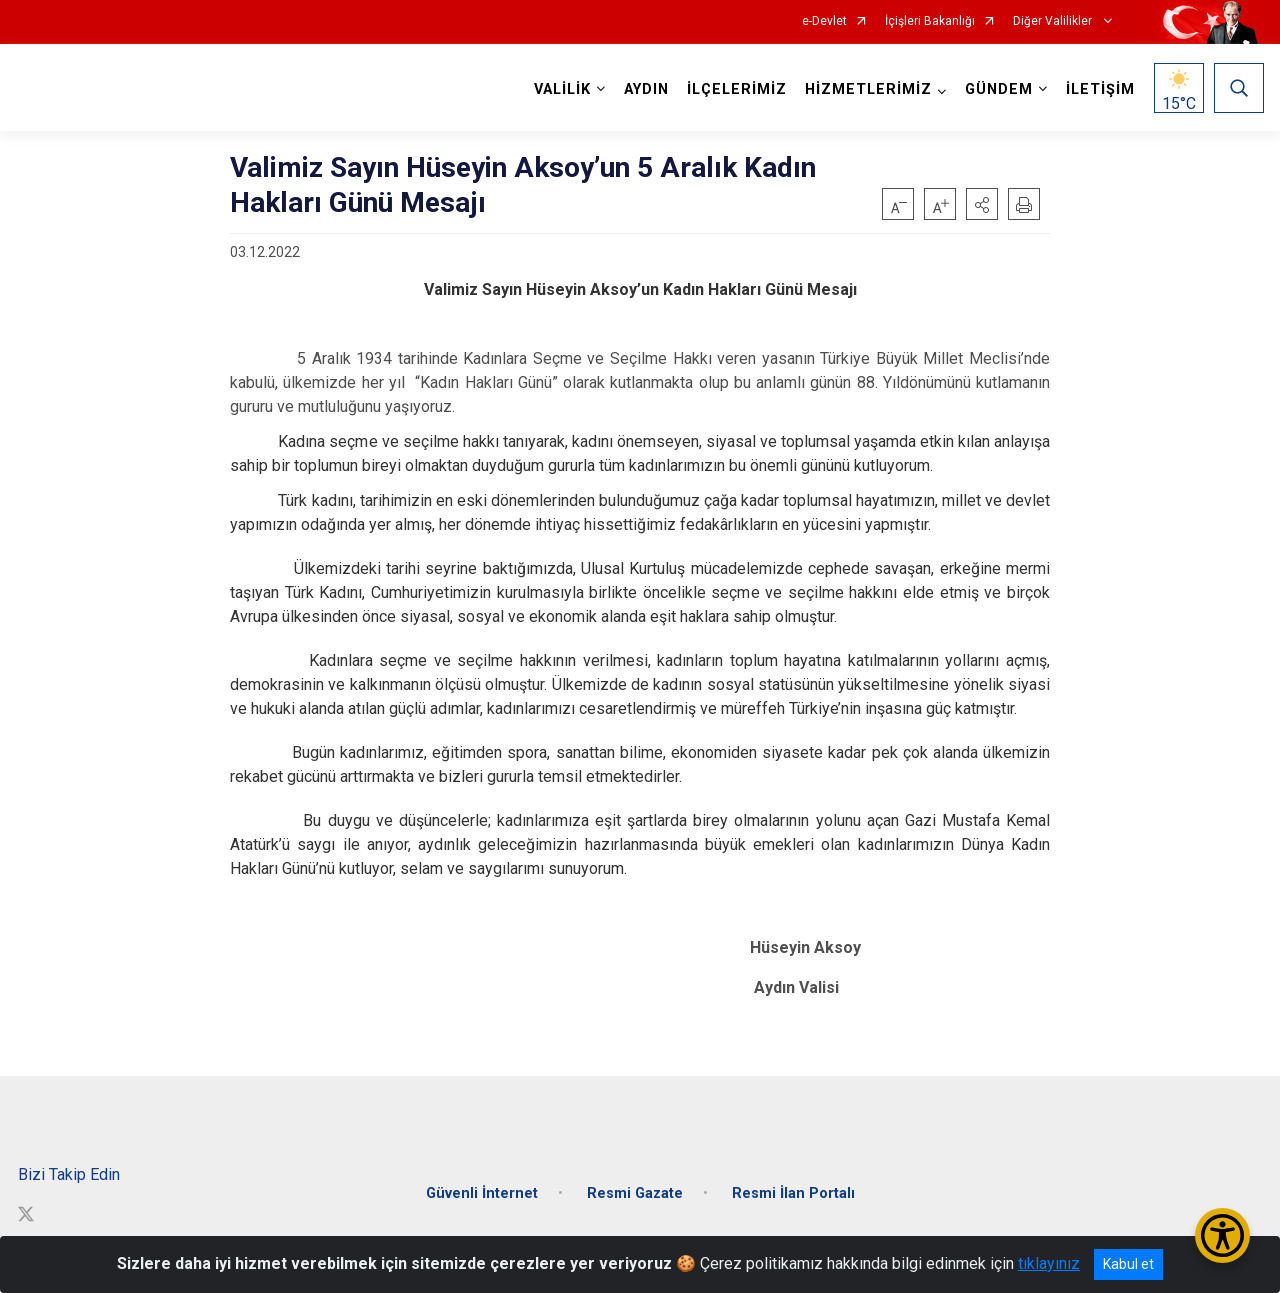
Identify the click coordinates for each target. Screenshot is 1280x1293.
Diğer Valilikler (1054, 21)
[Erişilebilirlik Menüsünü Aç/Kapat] (1222, 1235)
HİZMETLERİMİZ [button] (867, 89)
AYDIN (645, 89)
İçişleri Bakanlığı (930, 21)
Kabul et (1128, 1264)
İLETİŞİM (1099, 89)
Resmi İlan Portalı (793, 1188)
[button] (982, 204)
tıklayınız (1049, 1263)
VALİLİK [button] (561, 89)
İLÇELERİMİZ (736, 89)
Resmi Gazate (635, 1188)
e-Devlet (824, 21)
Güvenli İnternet (482, 1188)
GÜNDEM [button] (998, 89)
